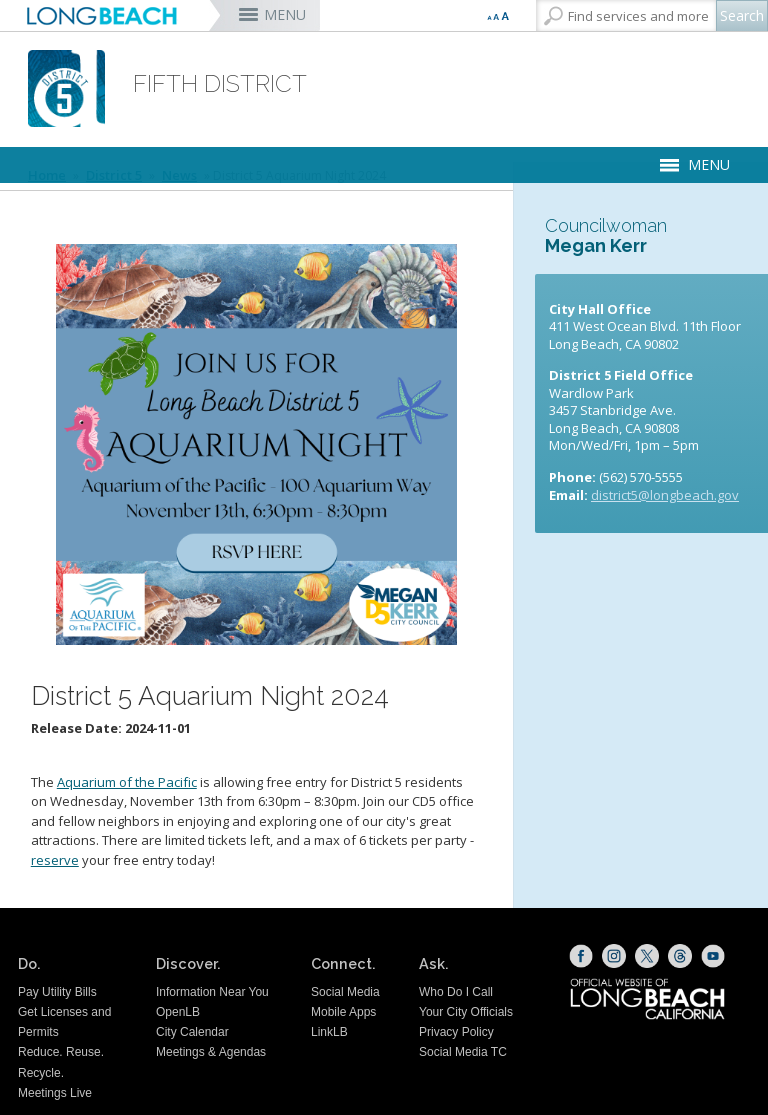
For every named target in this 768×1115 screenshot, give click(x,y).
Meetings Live (55, 1093)
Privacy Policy (456, 1032)
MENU (285, 14)
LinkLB (329, 1032)
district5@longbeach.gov (665, 495)
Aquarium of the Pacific (127, 782)
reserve (55, 860)
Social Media (345, 992)
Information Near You (212, 992)
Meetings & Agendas (211, 1052)
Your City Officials (466, 1012)
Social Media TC (463, 1052)
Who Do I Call (456, 992)
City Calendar (192, 1032)
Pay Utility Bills (57, 992)
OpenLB (178, 1012)
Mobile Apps (343, 1012)
